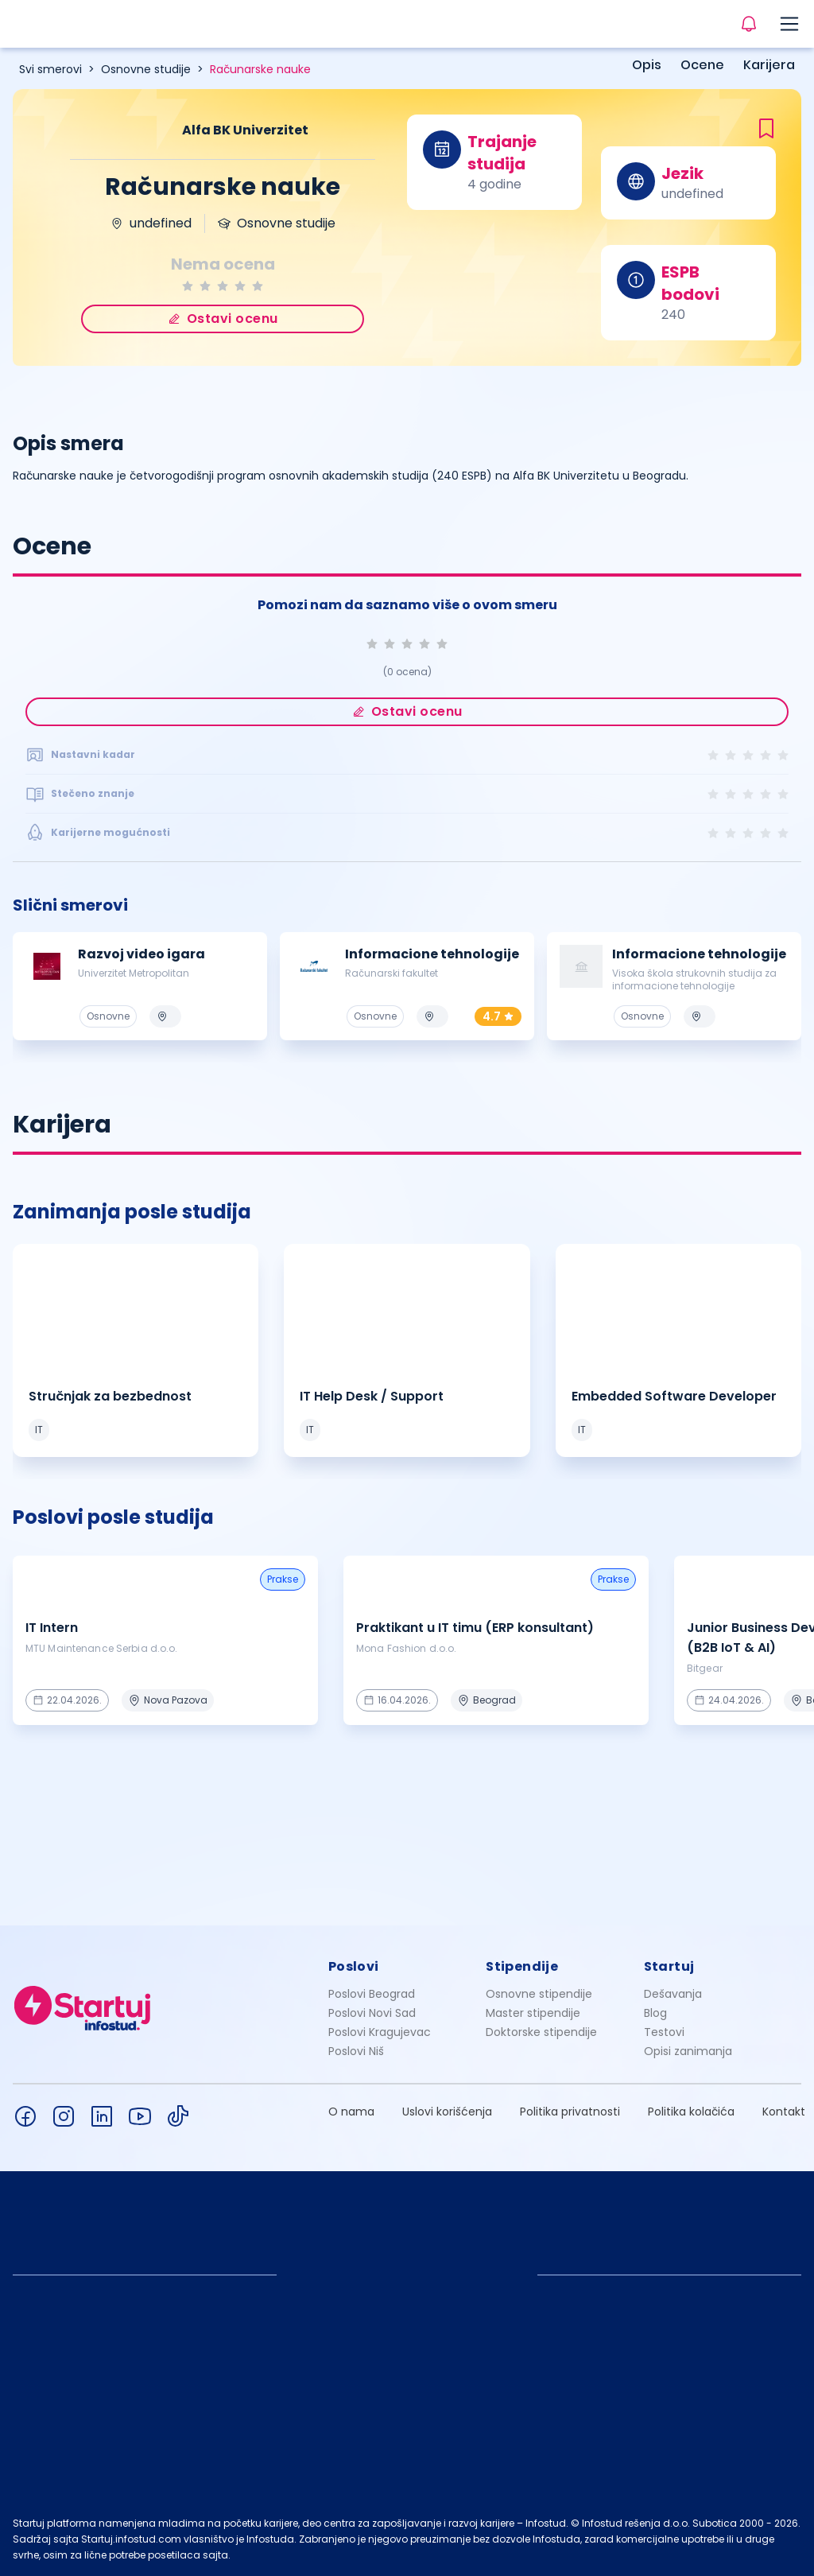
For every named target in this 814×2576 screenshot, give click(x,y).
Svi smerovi (50, 69)
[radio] (187, 286)
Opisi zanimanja (688, 2051)
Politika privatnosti (570, 2111)
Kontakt (783, 2111)
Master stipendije (533, 2013)
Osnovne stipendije (539, 1994)
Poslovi (353, 1966)
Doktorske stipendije (541, 2032)
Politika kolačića (691, 2111)
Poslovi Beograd (371, 1994)
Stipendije (522, 1966)
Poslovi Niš (356, 2051)
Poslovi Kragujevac (379, 2032)
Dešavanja (673, 1994)
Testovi (664, 2032)
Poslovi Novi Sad (372, 2013)
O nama (351, 2111)
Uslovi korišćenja (447, 2111)
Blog (655, 2013)
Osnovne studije (146, 69)
